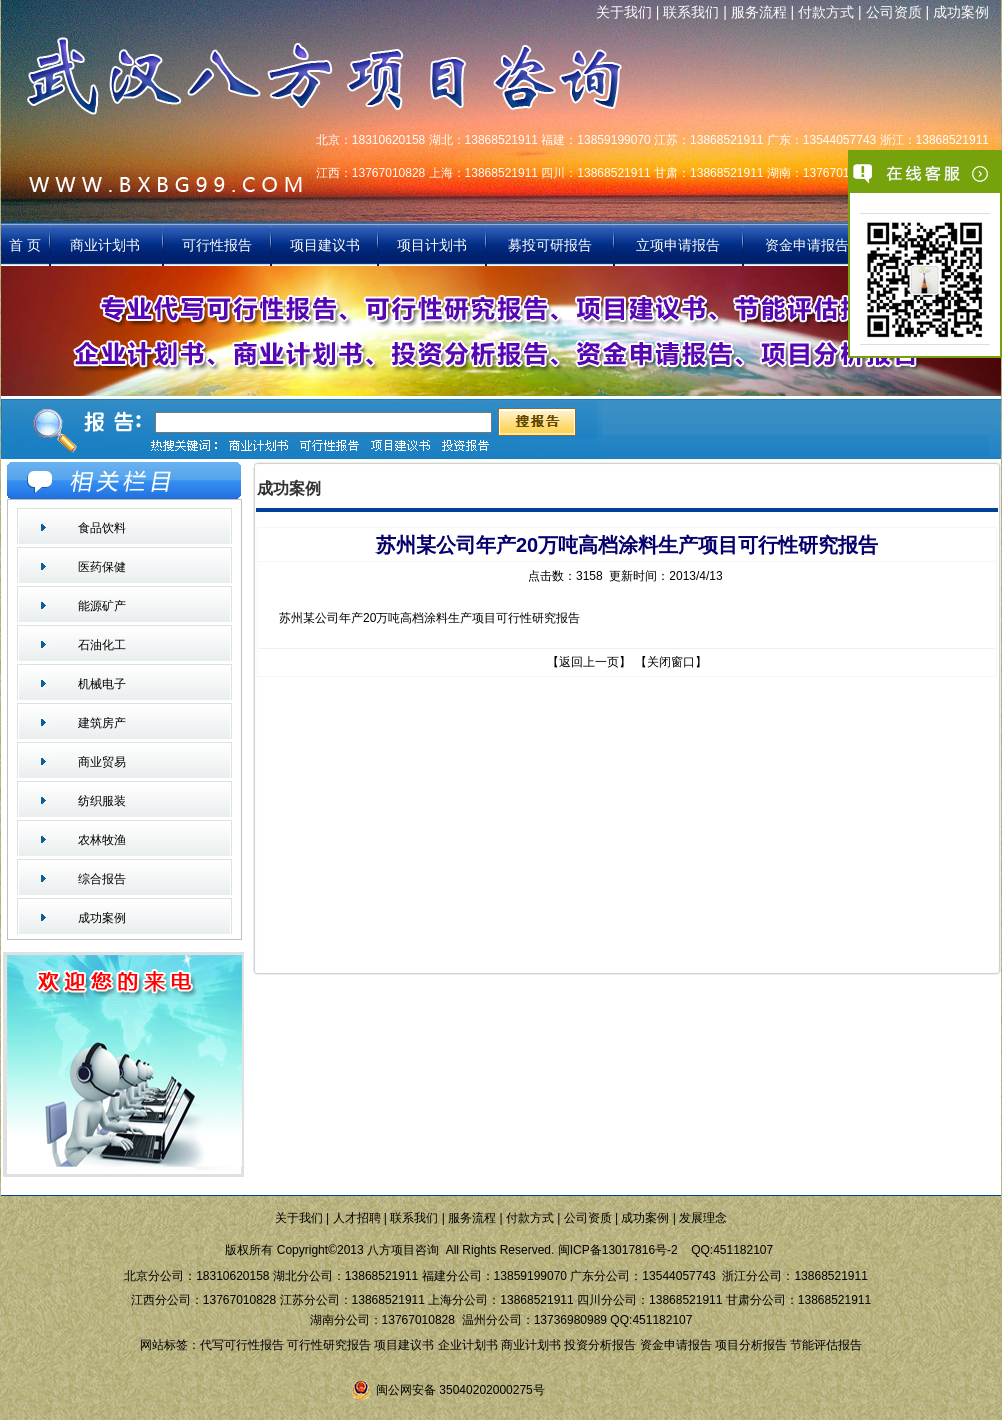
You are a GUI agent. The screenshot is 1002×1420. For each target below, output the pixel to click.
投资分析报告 (600, 1345)
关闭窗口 (671, 662)
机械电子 (102, 684)
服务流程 (759, 12)
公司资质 (894, 12)
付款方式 (826, 12)
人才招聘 (357, 1218)
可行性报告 (217, 245)
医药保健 (102, 567)
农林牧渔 (102, 840)
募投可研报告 (550, 245)
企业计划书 (468, 1345)
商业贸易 (102, 762)
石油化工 (102, 645)
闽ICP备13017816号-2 (618, 1250)
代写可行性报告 (242, 1345)
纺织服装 (102, 801)
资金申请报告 (807, 245)
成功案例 (961, 12)
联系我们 (691, 12)
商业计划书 (107, 245)
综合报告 (102, 879)
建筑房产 (102, 723)
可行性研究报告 (329, 1345)
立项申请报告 (678, 245)
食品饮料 (102, 528)
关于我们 (624, 12)
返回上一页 (589, 662)
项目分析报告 (751, 1345)
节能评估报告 (826, 1345)
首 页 (25, 245)
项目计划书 (432, 245)
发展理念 (703, 1218)
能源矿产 (102, 606)
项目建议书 (325, 245)
